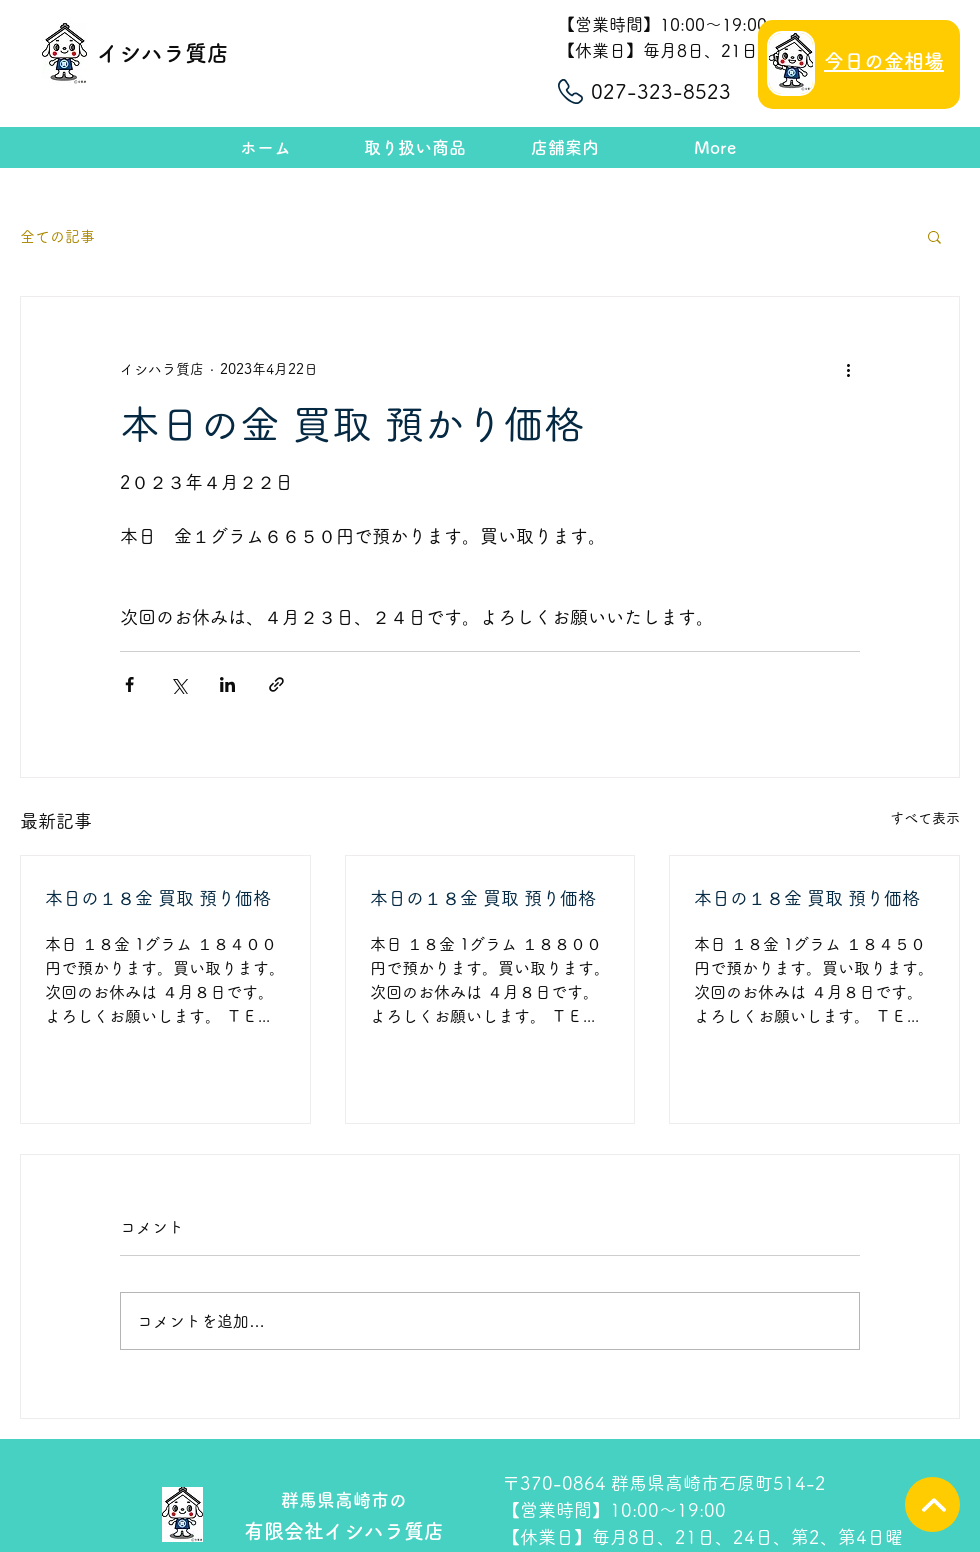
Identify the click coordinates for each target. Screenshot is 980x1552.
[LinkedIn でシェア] (227, 684)
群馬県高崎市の (344, 1500)
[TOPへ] (932, 1504)
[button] (934, 236)
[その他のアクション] (848, 369)
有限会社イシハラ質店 (344, 1531)
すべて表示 (925, 818)
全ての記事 (57, 236)
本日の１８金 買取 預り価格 (158, 898)
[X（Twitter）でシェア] (178, 684)
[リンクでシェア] (276, 684)
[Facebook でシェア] (129, 684)
